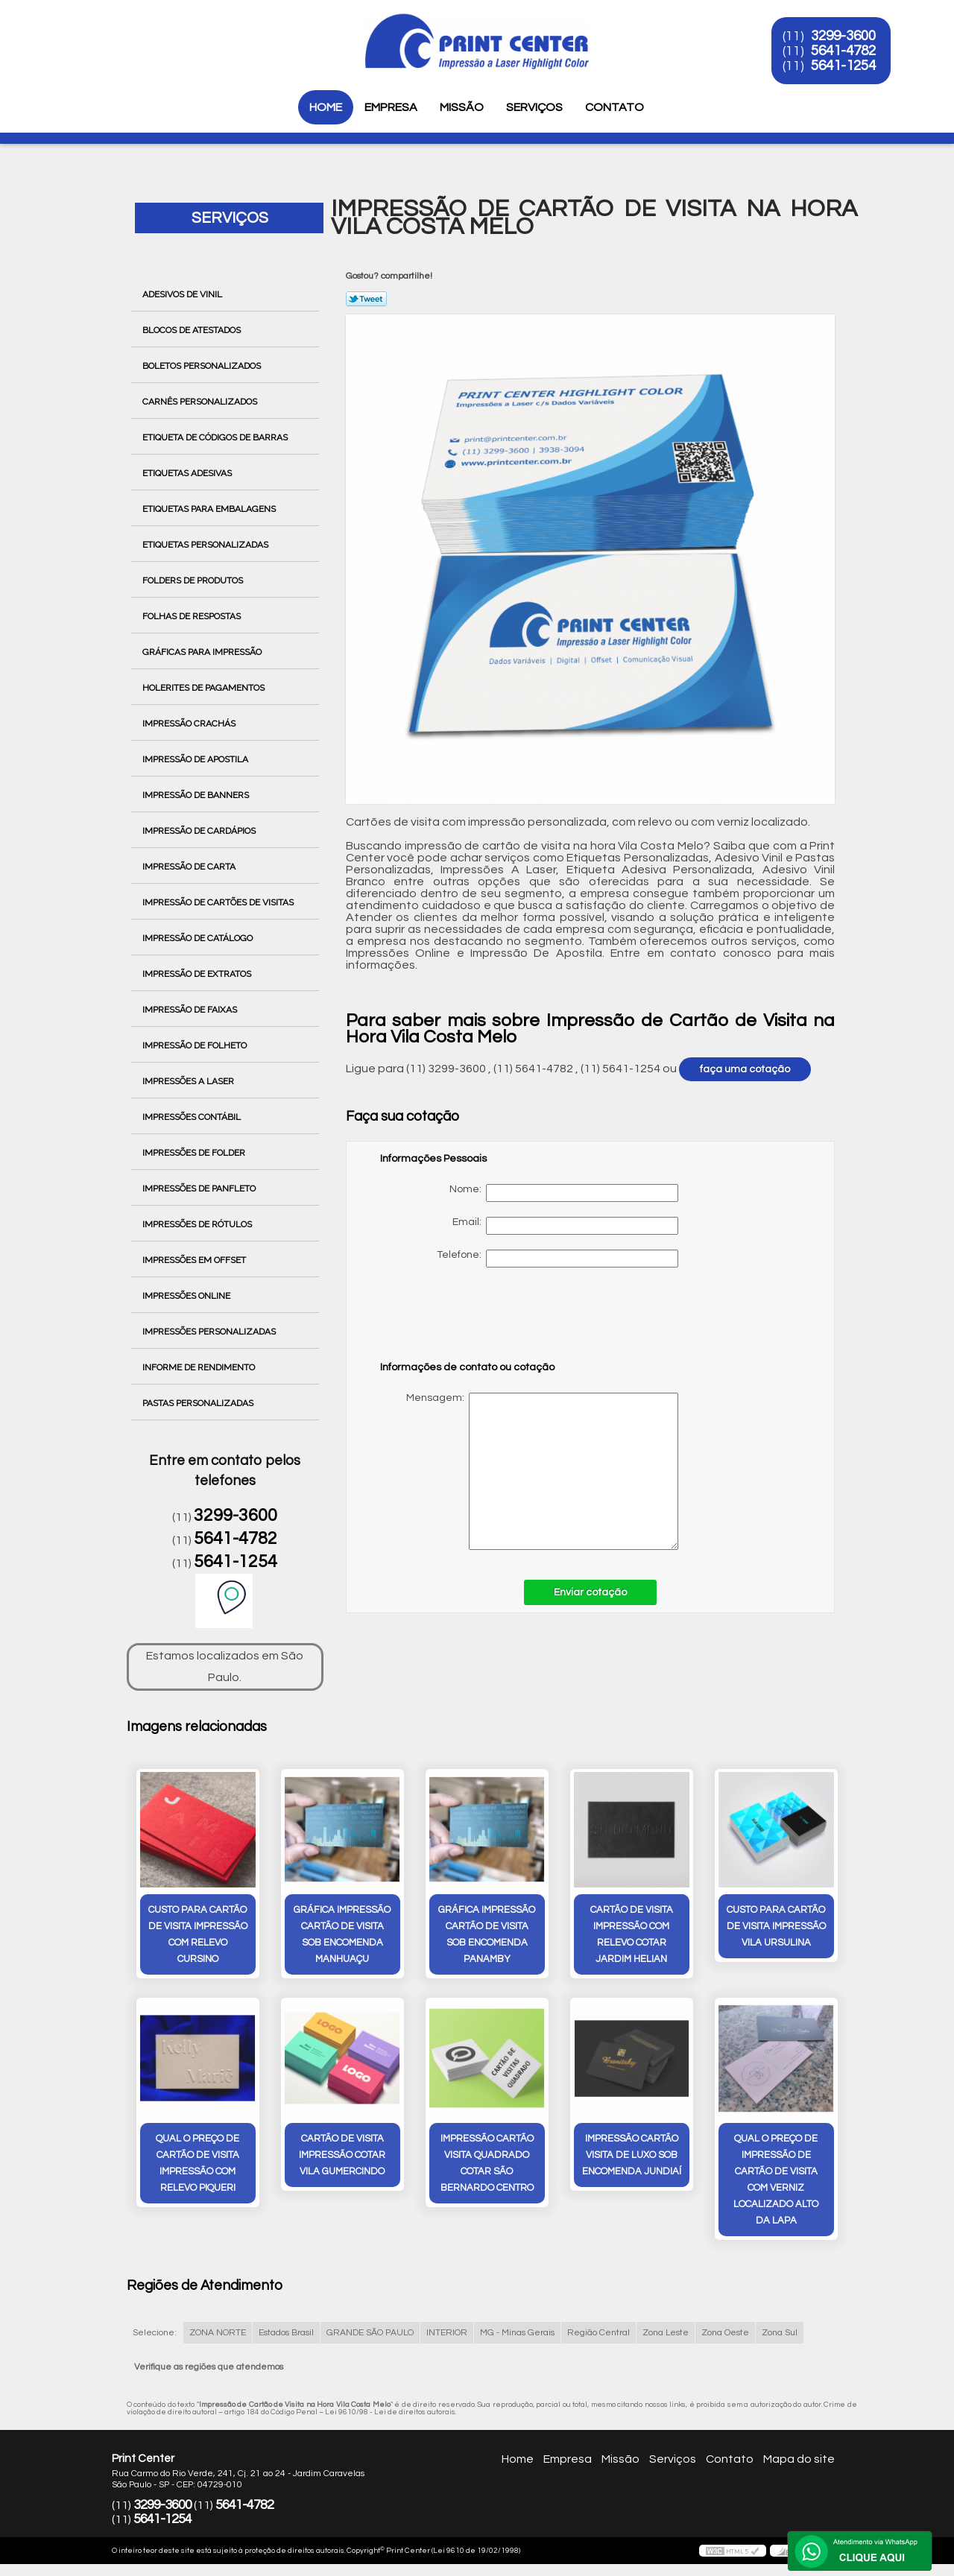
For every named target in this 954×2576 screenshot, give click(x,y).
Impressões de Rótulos (198, 1224)
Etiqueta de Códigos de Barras (216, 437)
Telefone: (557, 1259)
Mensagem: (529, 1471)
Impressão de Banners (196, 795)
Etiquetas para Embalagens (210, 509)
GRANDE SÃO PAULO (370, 2333)
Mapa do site (799, 2459)
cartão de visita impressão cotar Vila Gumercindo (342, 2155)
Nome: (563, 1193)
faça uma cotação (745, 1069)
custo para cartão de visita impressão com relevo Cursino (197, 1934)
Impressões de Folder (194, 1153)
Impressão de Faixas (190, 1009)
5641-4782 (843, 50)
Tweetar (366, 298)
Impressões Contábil (192, 1117)
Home (325, 107)
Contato (614, 107)
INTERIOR (446, 2333)
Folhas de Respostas (192, 616)
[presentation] (474, 1321)
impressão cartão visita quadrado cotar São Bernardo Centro (487, 2163)
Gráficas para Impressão (203, 652)
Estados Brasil (286, 2333)
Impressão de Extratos (197, 974)
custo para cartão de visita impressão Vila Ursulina (776, 1926)
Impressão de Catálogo (198, 938)
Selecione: (155, 2333)
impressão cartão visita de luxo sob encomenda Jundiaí (631, 2155)
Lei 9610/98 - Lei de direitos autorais (390, 2412)
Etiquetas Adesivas (188, 473)
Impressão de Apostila (196, 759)
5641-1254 (843, 65)
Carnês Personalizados (200, 401)
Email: (565, 1226)
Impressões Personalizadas (210, 1331)
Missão (462, 107)
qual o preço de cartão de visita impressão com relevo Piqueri (197, 2163)
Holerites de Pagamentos (204, 688)
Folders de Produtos (193, 580)
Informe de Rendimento (199, 1367)
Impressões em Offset (195, 1260)
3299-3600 (843, 35)
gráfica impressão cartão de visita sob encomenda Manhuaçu (342, 1934)
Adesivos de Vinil (183, 294)
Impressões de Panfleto (200, 1188)
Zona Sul (779, 2333)
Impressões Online (187, 1296)
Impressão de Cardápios (200, 831)
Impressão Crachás (190, 723)
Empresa (390, 107)
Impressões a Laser (189, 1081)
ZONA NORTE (217, 2333)
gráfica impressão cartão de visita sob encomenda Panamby (486, 1934)
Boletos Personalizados (202, 366)
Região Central (598, 2333)
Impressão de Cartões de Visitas (219, 902)
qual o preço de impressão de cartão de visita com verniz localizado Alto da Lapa (775, 2179)
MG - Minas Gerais (517, 2333)
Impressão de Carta (190, 866)
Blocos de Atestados (192, 330)
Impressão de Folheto (195, 1045)
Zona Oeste (725, 2333)
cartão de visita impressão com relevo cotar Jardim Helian (631, 1934)
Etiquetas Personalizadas (206, 544)
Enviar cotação (590, 1592)
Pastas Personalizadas (199, 1403)
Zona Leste (665, 2333)
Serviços (534, 107)
